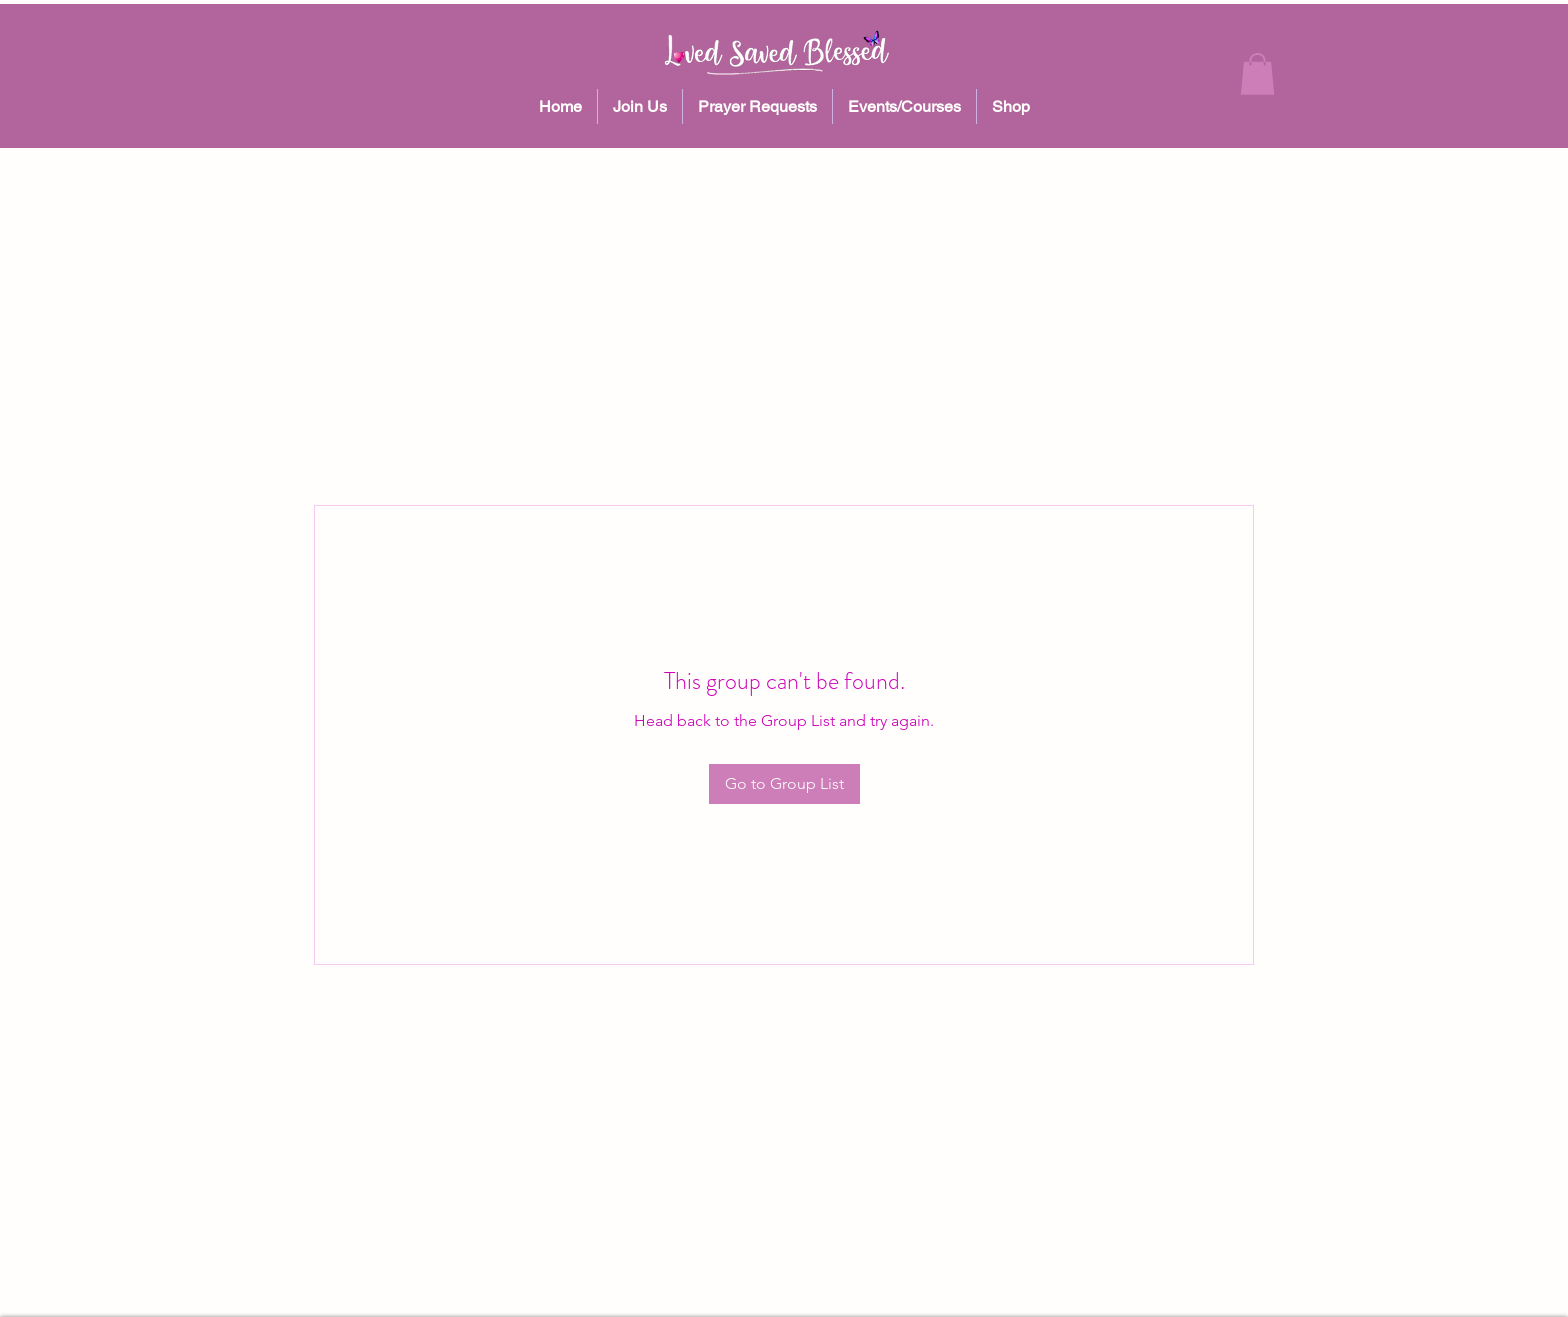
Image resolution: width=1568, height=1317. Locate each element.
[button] (1257, 74)
